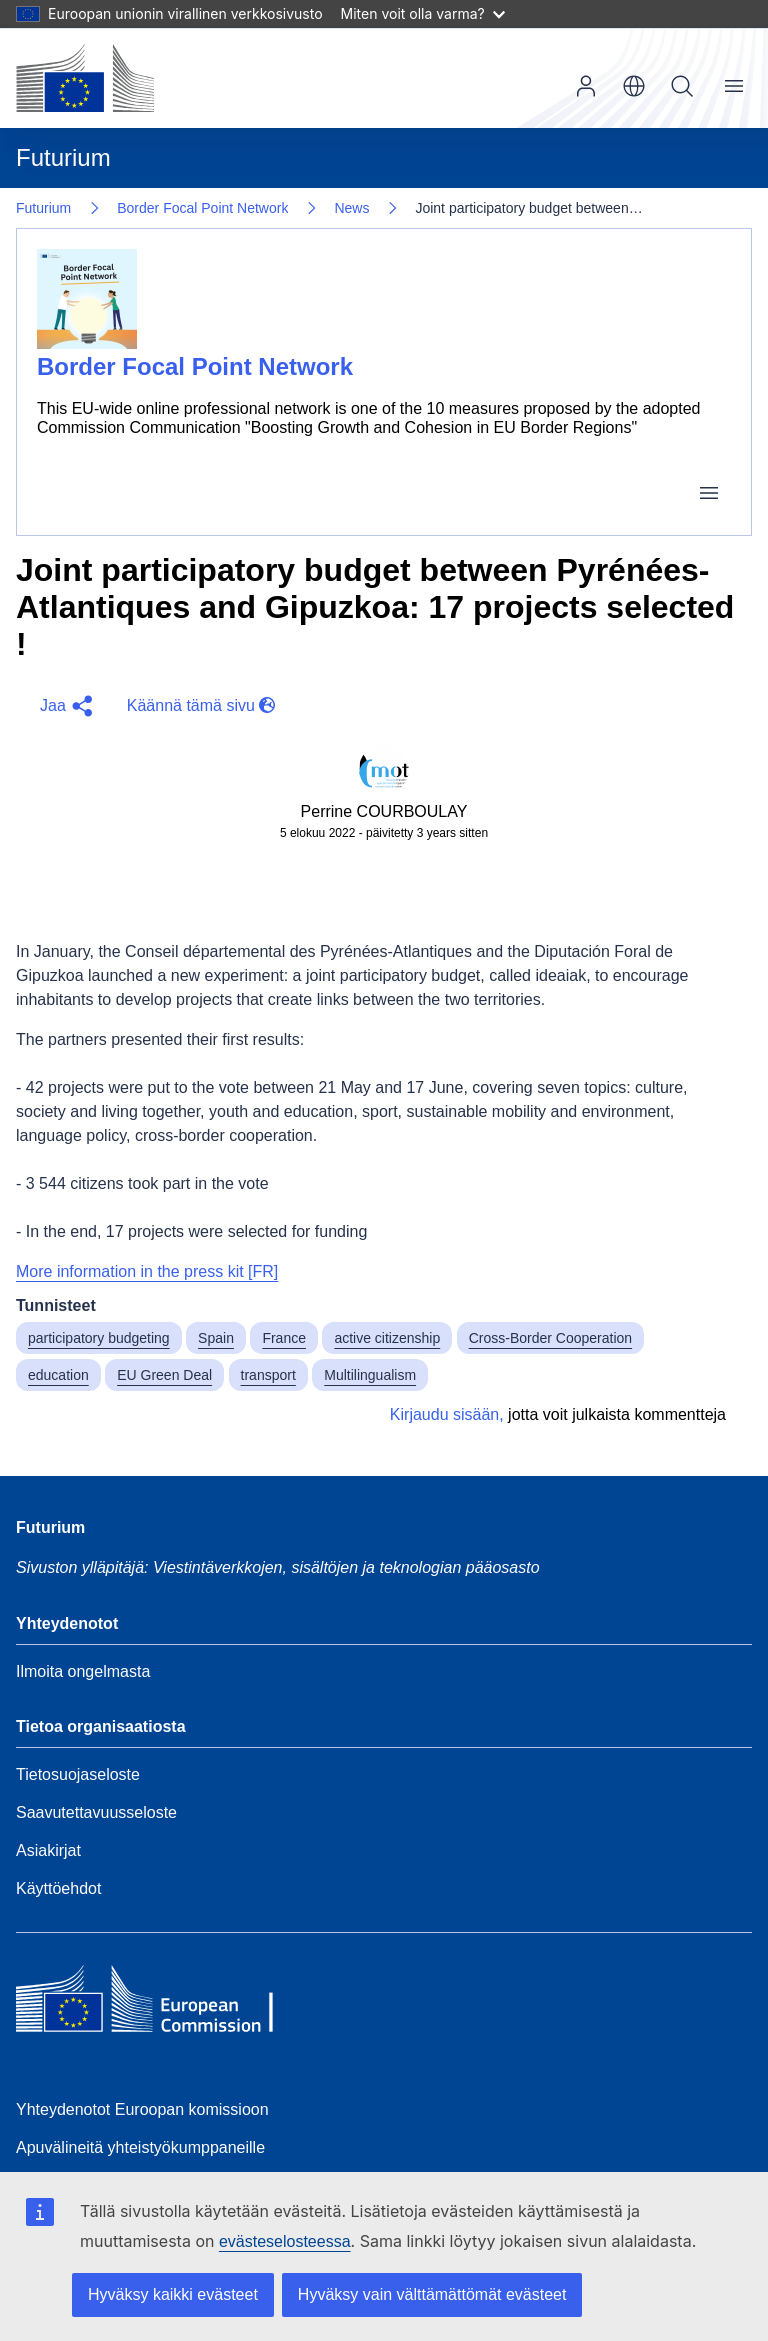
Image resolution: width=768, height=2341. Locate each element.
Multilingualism (370, 1375)
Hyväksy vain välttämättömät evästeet (432, 2294)
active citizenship (387, 1338)
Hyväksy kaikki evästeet (173, 2294)
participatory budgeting (99, 1338)
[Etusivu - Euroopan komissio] (85, 78)
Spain (216, 1338)
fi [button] (634, 86)
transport (268, 1375)
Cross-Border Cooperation (550, 1338)
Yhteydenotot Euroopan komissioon (142, 2109)
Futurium (63, 157)
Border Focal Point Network (202, 208)
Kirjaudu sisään (586, 86)
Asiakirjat (48, 1850)
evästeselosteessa (285, 2241)
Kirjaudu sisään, (447, 1414)
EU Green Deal (164, 1375)
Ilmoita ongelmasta (83, 1671)
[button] (63, 706)
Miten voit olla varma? (423, 13)
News (351, 208)
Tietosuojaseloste (78, 1774)
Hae (682, 86)
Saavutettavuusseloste (96, 1812)
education (58, 1375)
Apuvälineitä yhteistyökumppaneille (140, 2147)
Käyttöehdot (58, 1888)
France (284, 1338)
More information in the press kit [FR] (147, 1271)
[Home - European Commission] (161, 2004)
